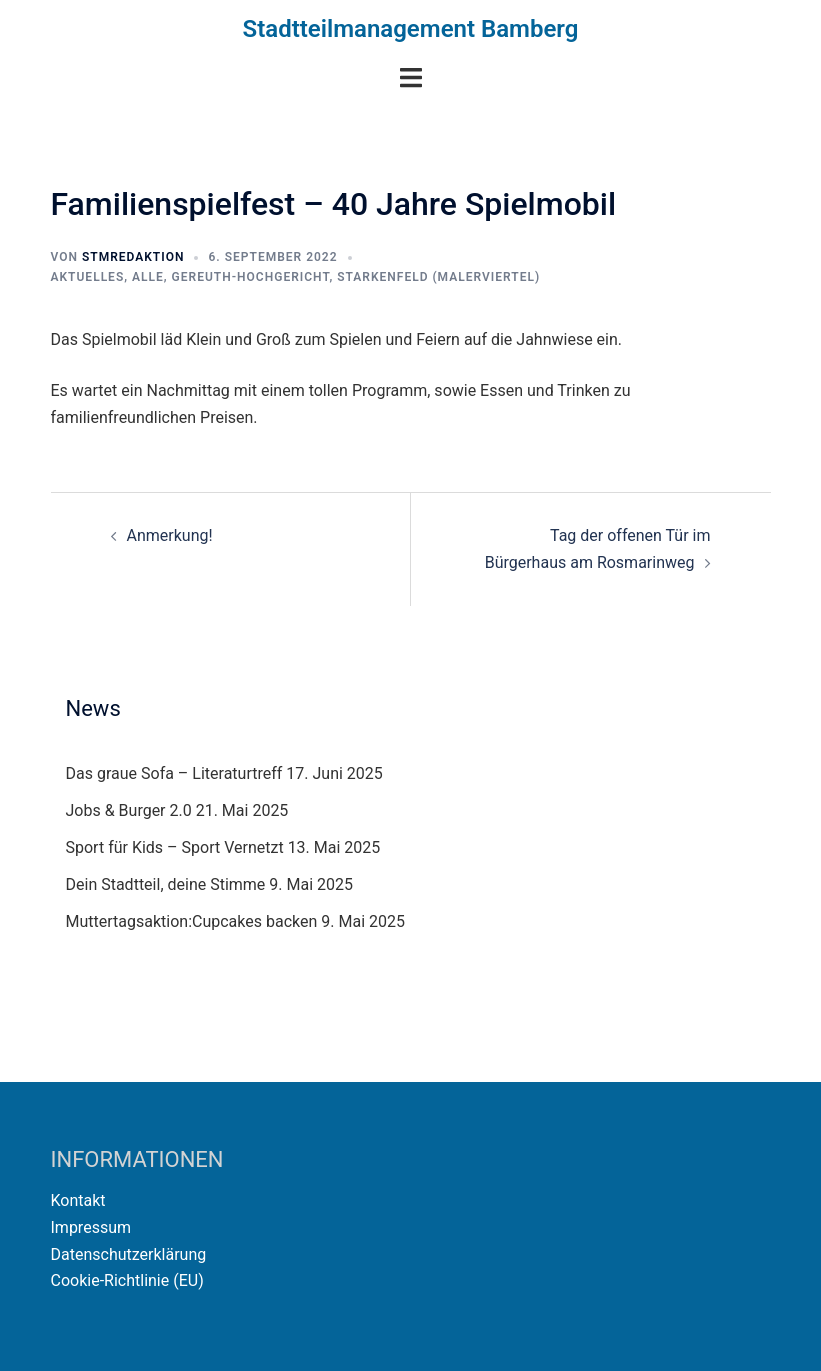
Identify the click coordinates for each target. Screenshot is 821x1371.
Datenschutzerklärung (129, 1254)
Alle (148, 277)
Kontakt (78, 1200)
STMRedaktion (133, 257)
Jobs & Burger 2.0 (129, 810)
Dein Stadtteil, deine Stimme (166, 884)
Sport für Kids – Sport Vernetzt (175, 847)
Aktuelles (88, 277)
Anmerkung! (170, 535)
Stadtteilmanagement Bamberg (411, 29)
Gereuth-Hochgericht (251, 277)
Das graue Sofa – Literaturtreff (174, 773)
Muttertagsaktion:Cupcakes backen (192, 921)
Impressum (91, 1227)
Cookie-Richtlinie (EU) (127, 1280)
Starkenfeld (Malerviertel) (438, 277)
